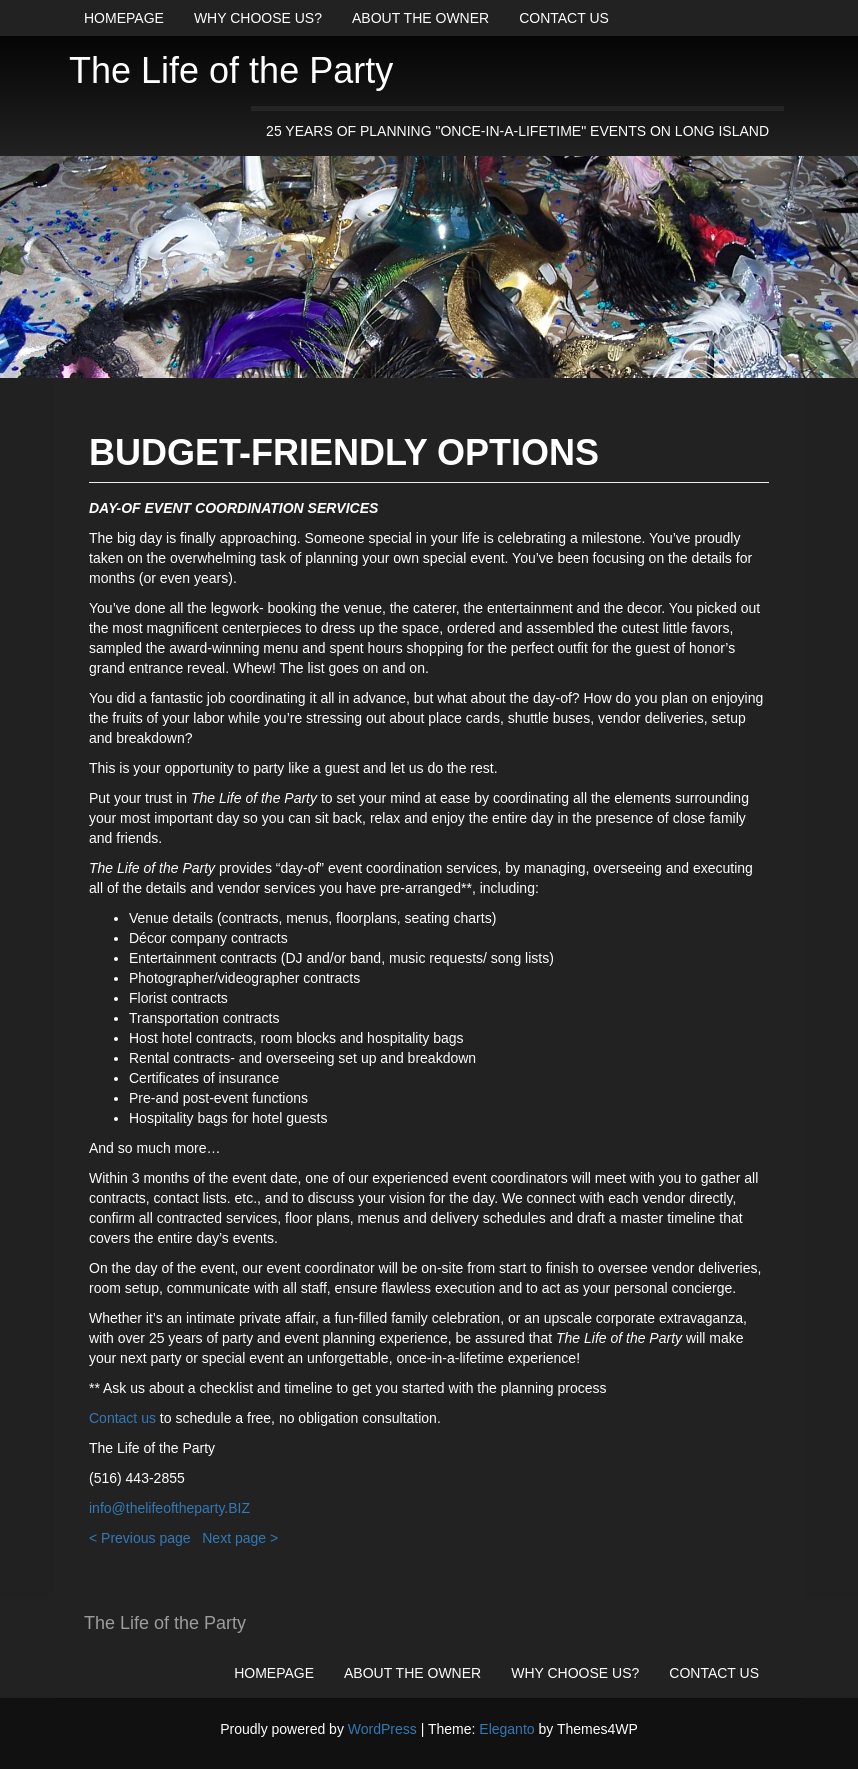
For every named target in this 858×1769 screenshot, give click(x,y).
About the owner (420, 18)
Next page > (240, 1538)
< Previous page (140, 1538)
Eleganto (506, 1729)
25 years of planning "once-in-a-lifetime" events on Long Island (517, 131)
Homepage (124, 18)
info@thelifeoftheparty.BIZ (169, 1508)
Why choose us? (258, 18)
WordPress (382, 1729)
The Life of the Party (231, 70)
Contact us (564, 18)
